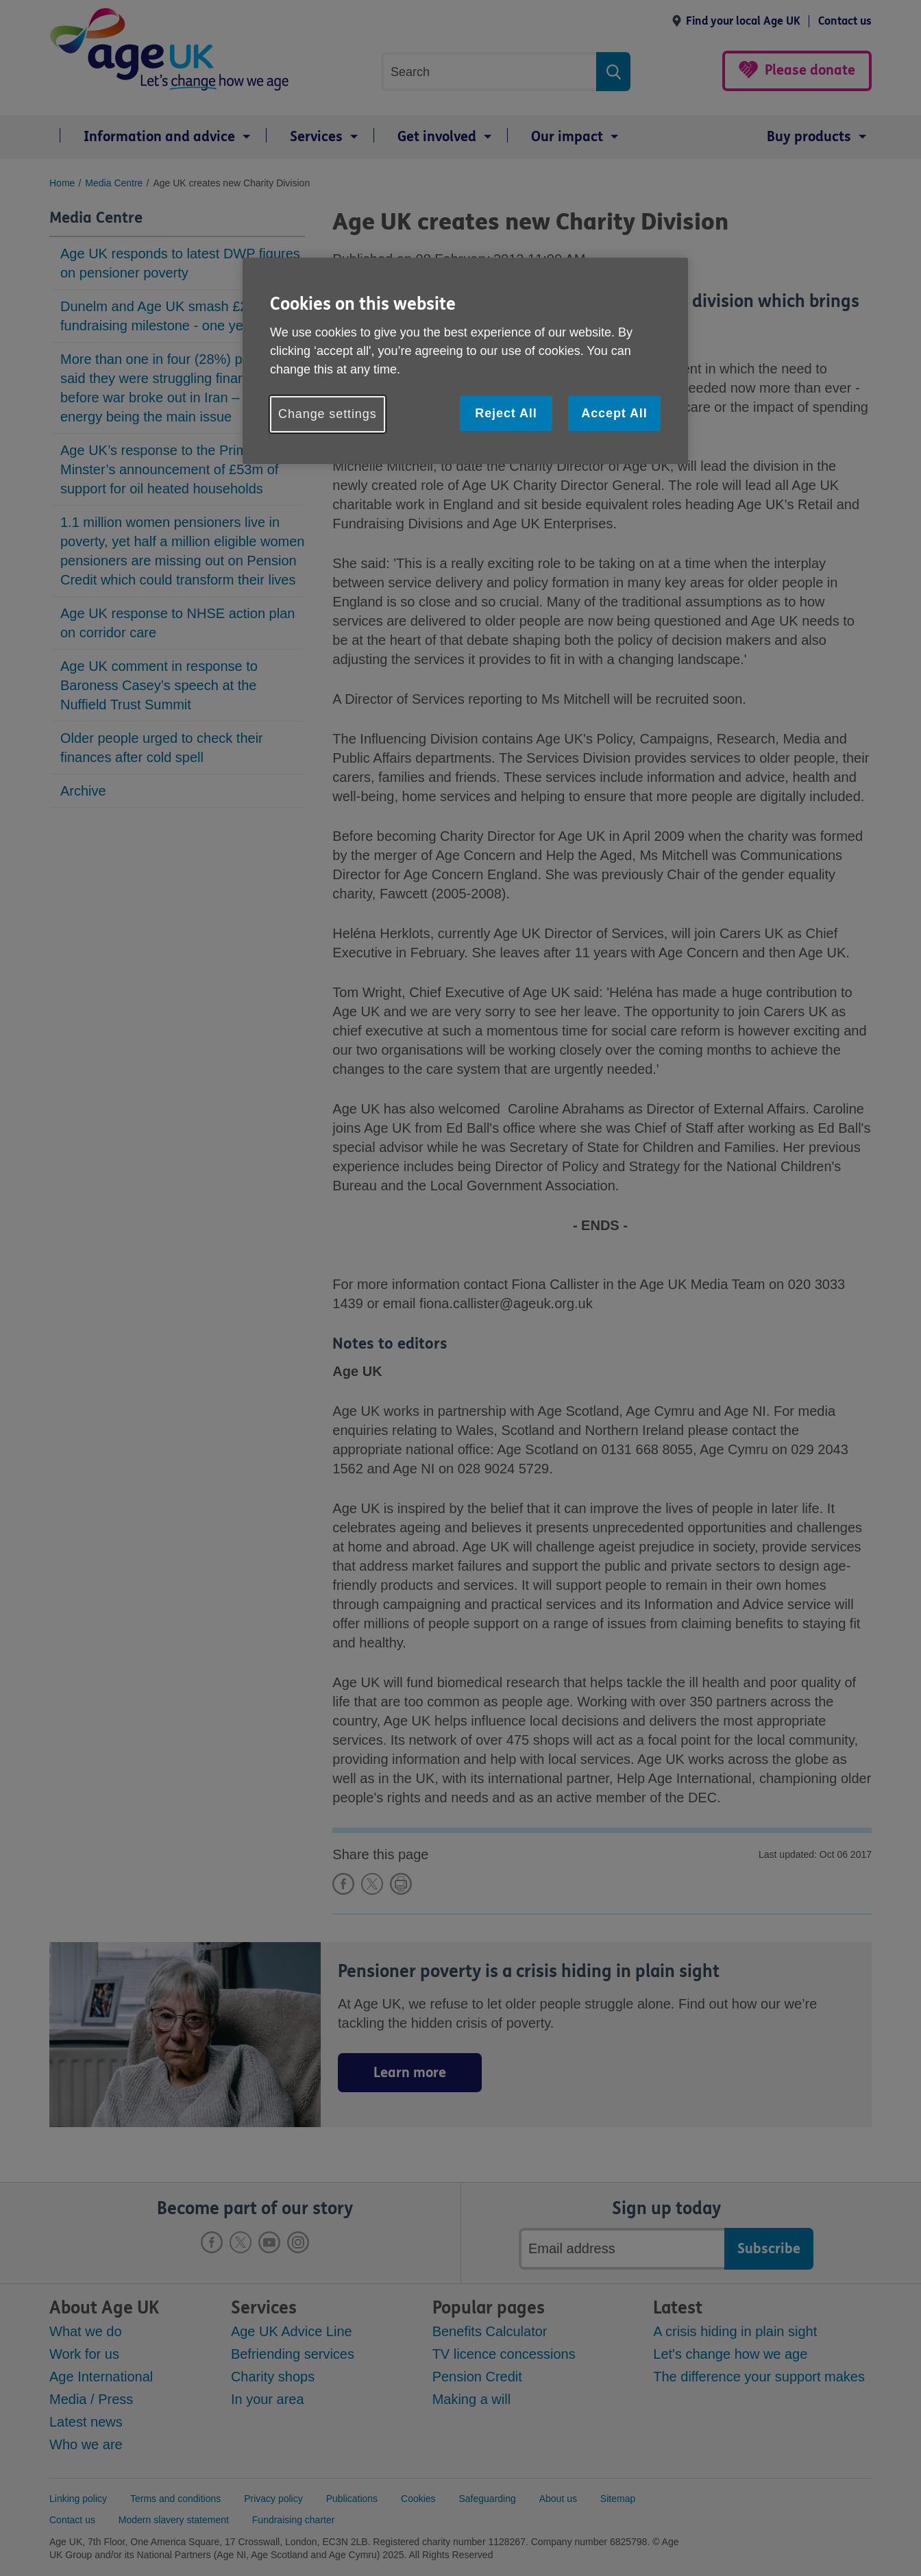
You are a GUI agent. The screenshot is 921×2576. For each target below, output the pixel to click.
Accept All (614, 413)
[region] (465, 361)
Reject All (506, 413)
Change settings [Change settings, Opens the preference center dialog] (327, 414)
